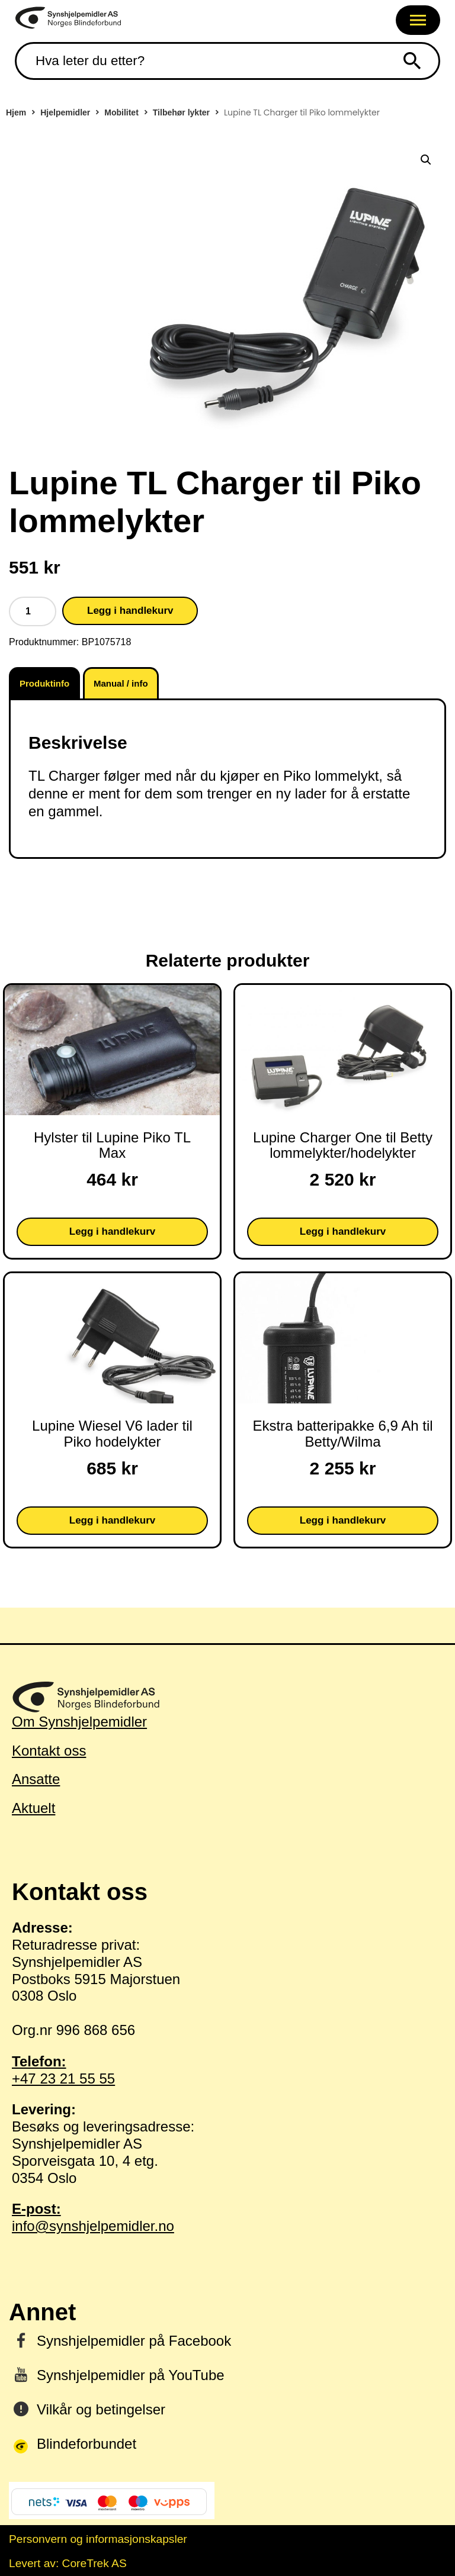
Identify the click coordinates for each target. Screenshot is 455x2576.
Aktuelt (33, 1808)
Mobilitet (121, 112)
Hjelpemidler (65, 112)
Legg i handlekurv (130, 610)
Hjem (16, 112)
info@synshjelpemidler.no (227, 2217)
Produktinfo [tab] (44, 683)
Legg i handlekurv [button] (112, 1231)
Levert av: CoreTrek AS (68, 2563)
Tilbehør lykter (181, 112)
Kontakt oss (49, 1751)
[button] (426, 159)
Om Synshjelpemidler (79, 1722)
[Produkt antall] (32, 611)
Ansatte (36, 1779)
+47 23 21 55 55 (227, 2069)
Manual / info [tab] (121, 683)
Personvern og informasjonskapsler (98, 2539)
